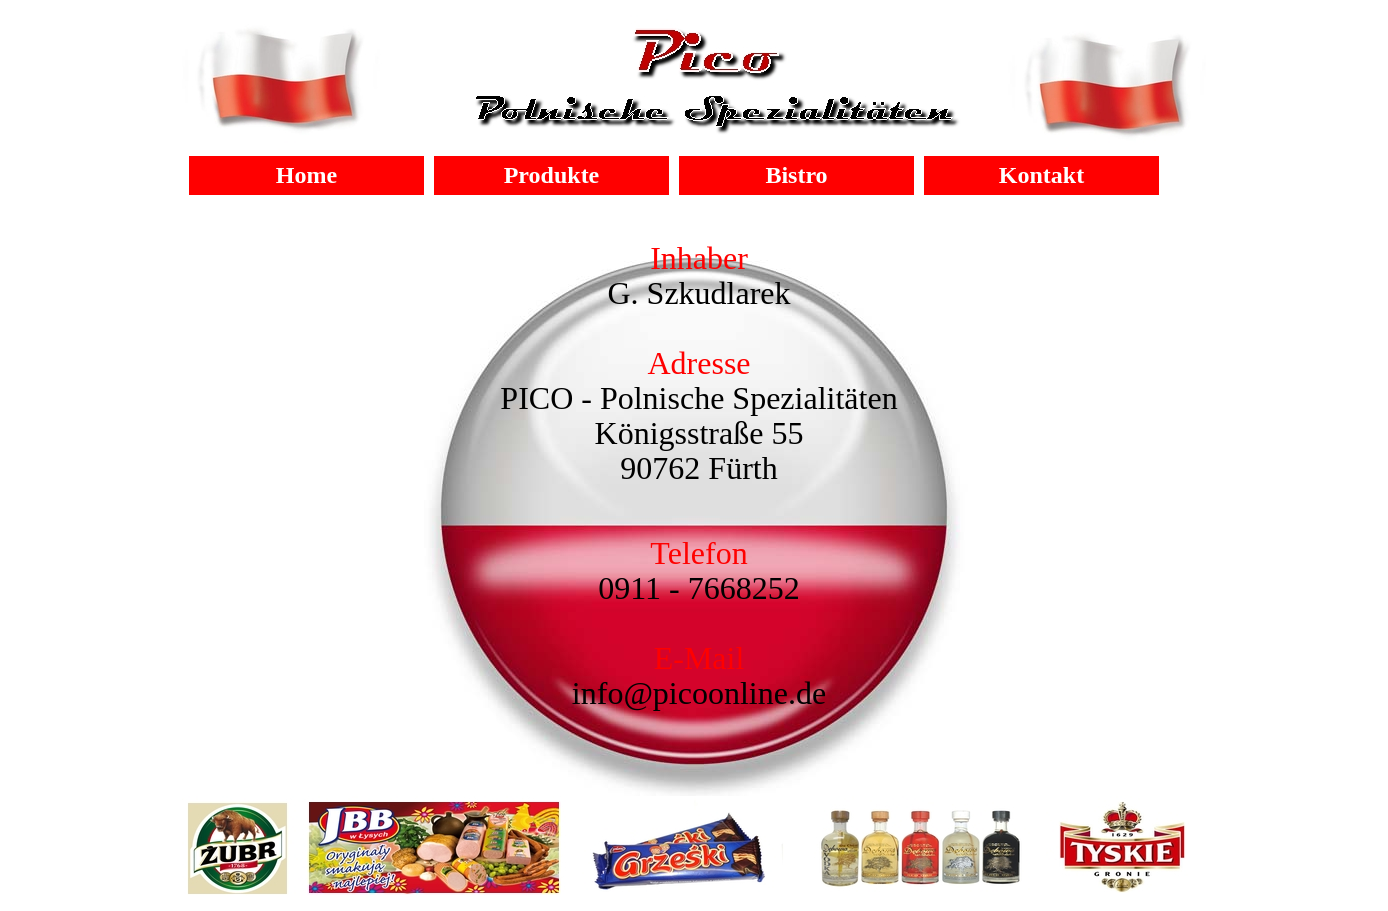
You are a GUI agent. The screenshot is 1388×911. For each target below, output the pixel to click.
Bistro (796, 175)
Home (306, 175)
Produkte (552, 175)
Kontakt (1041, 175)
